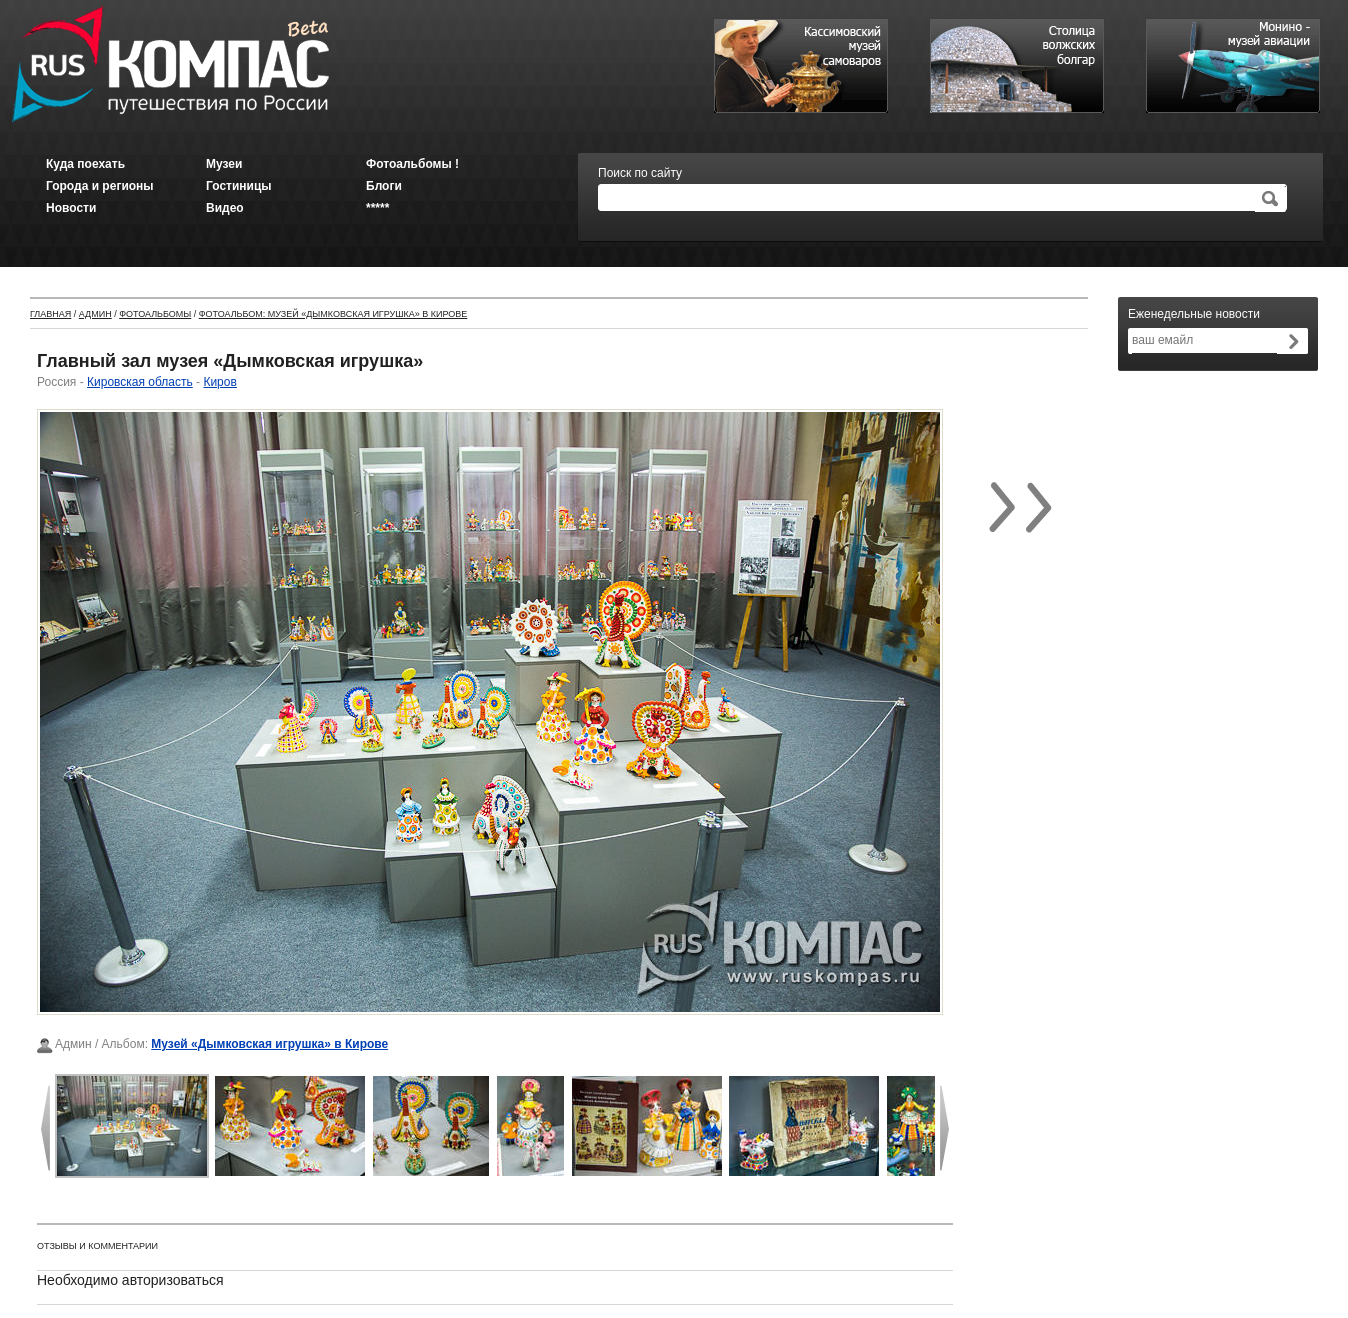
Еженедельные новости (1194, 314)
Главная (50, 314)
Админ (95, 314)
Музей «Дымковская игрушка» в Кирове (269, 1044)
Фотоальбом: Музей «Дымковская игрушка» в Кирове (333, 314)
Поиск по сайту (640, 173)
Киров (219, 382)
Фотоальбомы (155, 314)
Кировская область (140, 382)
